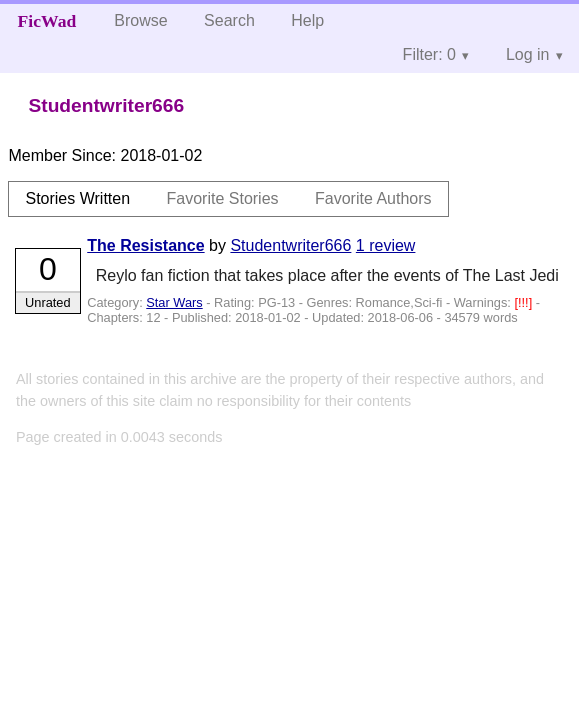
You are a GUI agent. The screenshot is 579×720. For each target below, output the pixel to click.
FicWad (47, 21)
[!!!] (524, 302)
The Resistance (145, 245)
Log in (528, 54)
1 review (386, 245)
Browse (140, 20)
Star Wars (174, 302)
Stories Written (77, 198)
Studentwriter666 (290, 245)
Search (229, 20)
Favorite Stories (223, 198)
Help (307, 20)
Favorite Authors (373, 198)
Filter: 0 (429, 54)
